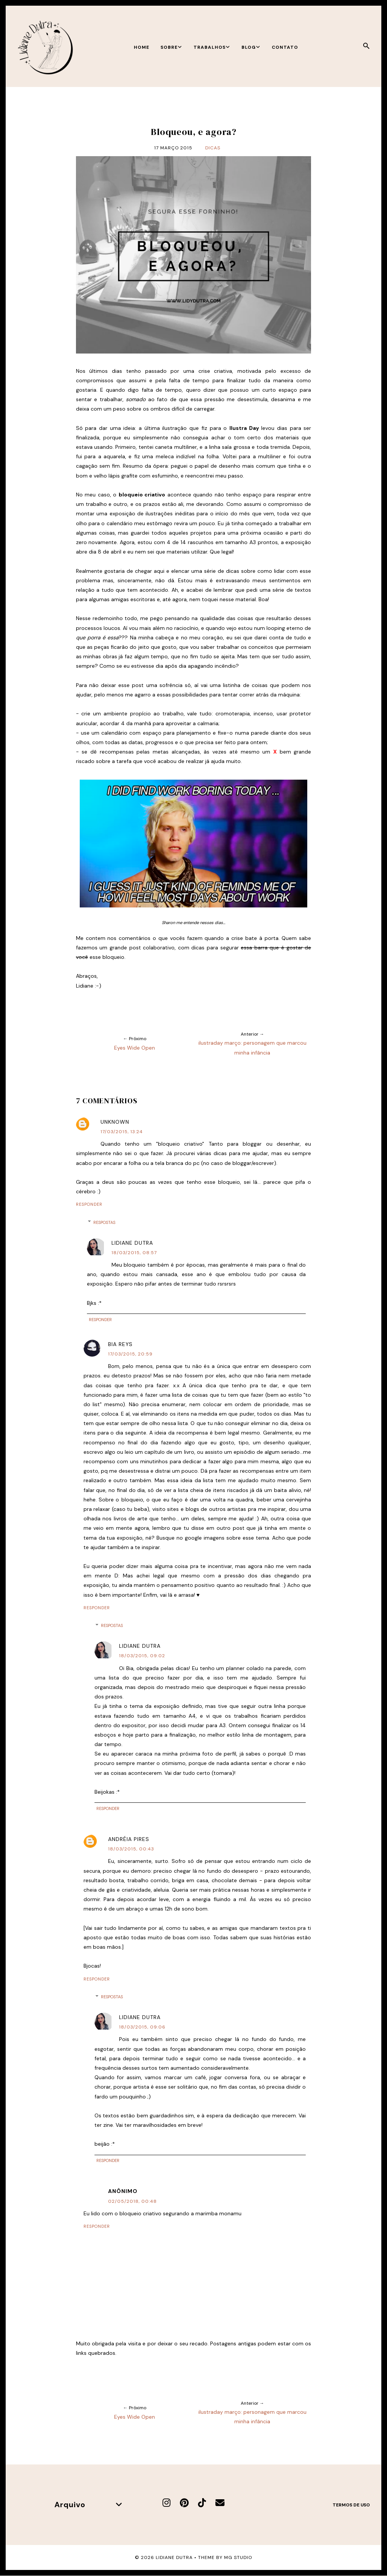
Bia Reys (120, 1344)
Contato (285, 47)
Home (141, 47)
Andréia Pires (128, 1839)
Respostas (104, 1222)
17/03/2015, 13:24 (122, 1132)
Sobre (171, 47)
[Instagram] (166, 2503)
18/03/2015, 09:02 (142, 1656)
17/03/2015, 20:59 (130, 1354)
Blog (250, 47)
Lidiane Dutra (132, 1242)
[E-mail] (219, 2503)
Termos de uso (351, 2505)
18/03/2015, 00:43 (131, 1849)
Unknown (115, 1121)
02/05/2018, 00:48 (132, 2201)
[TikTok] (202, 2503)
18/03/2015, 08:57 (134, 1253)
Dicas (212, 148)
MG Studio (238, 2557)
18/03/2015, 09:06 (142, 2027)
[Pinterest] (184, 2503)
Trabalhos (212, 47)
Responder (89, 1204)
